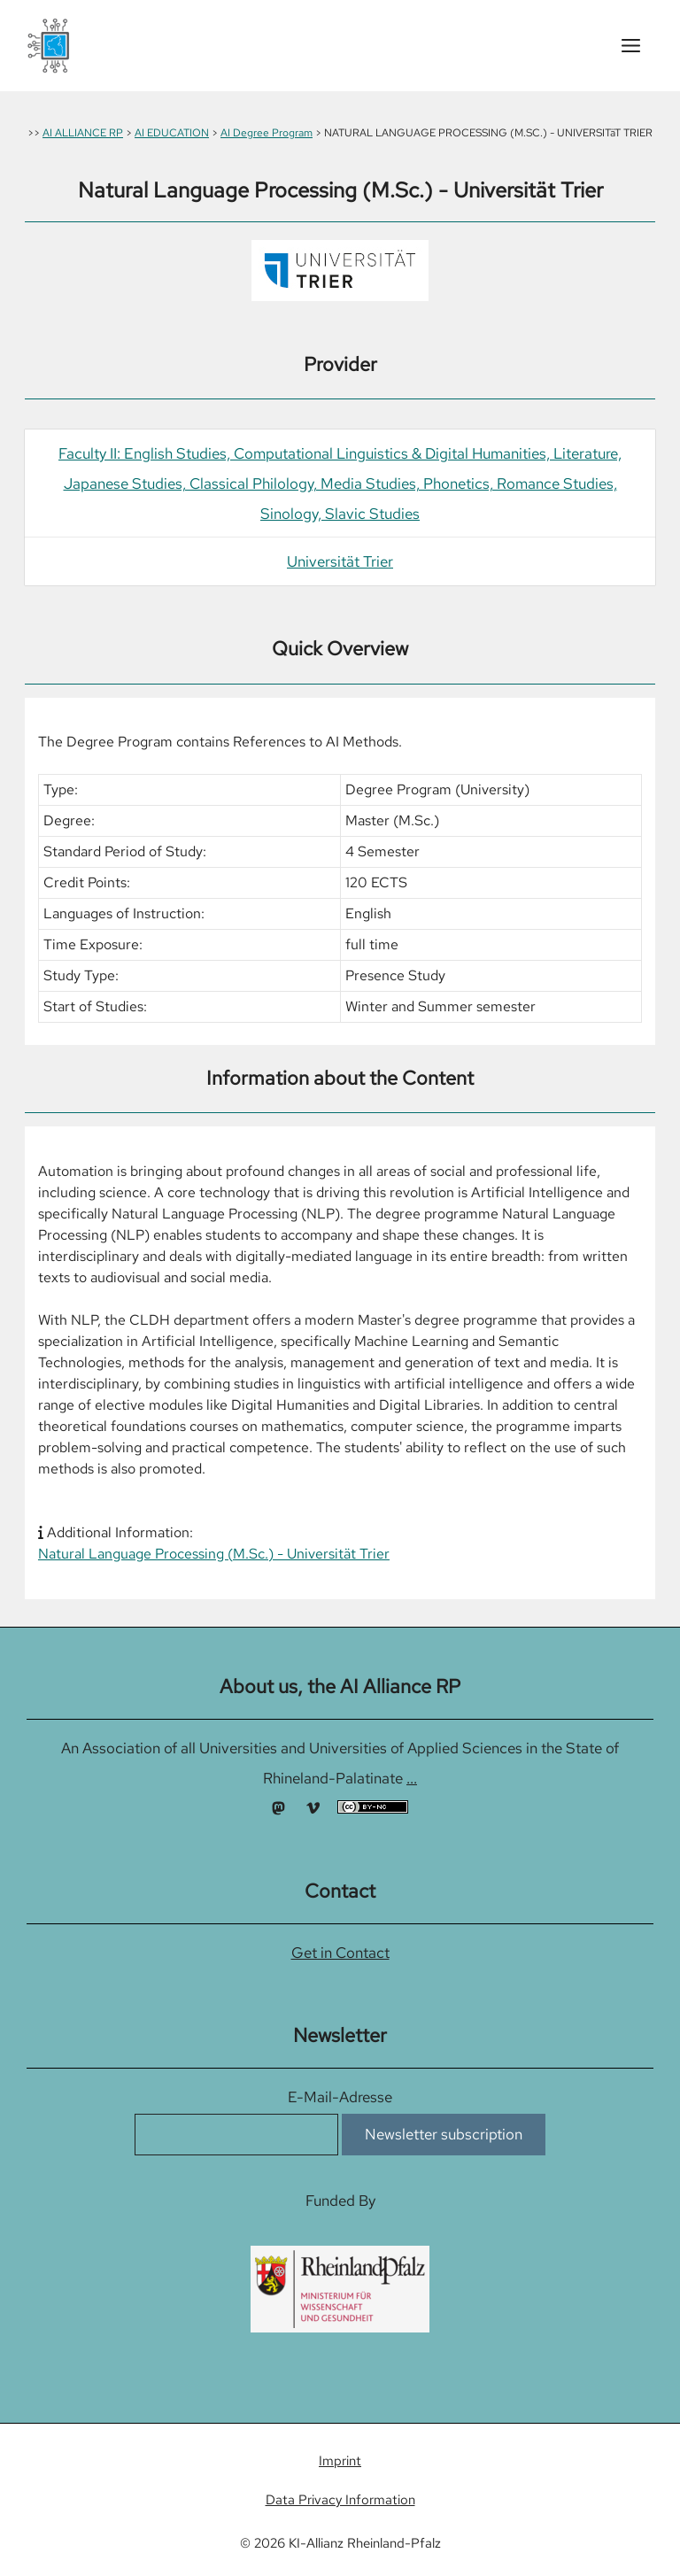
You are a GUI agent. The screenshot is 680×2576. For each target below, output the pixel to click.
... (411, 1778)
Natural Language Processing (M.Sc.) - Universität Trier (214, 1553)
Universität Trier (340, 561)
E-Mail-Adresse (340, 2097)
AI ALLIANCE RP (82, 133)
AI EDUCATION (172, 133)
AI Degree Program (266, 133)
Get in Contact (340, 1952)
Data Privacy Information (340, 2500)
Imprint (340, 2461)
